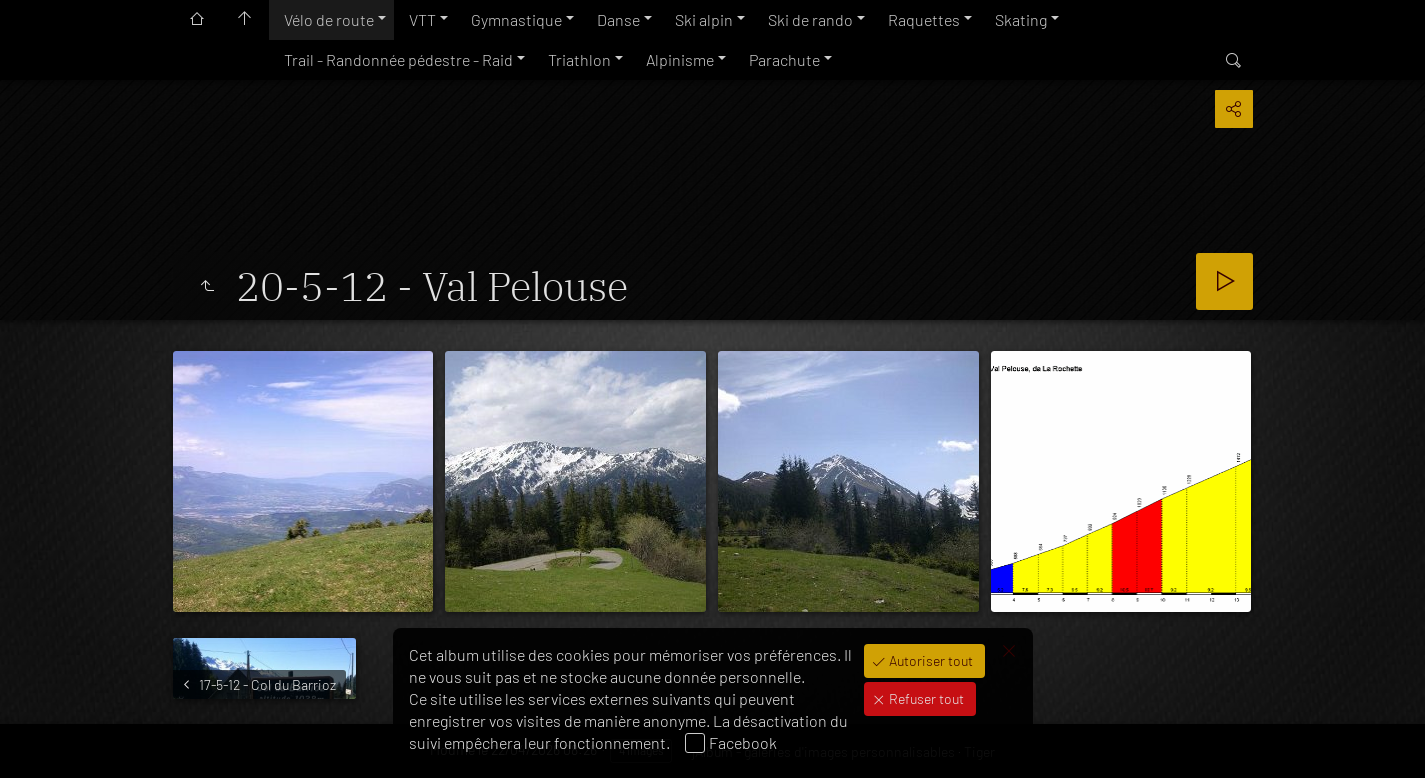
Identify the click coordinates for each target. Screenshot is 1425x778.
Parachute (784, 59)
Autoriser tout (929, 660)
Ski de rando (810, 19)
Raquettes (924, 19)
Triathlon (579, 59)
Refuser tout (925, 698)
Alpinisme (680, 59)
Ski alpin (704, 19)
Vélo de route (329, 19)
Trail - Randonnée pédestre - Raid (398, 59)
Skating (1021, 19)
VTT (422, 19)
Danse (618, 19)
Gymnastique (516, 19)
